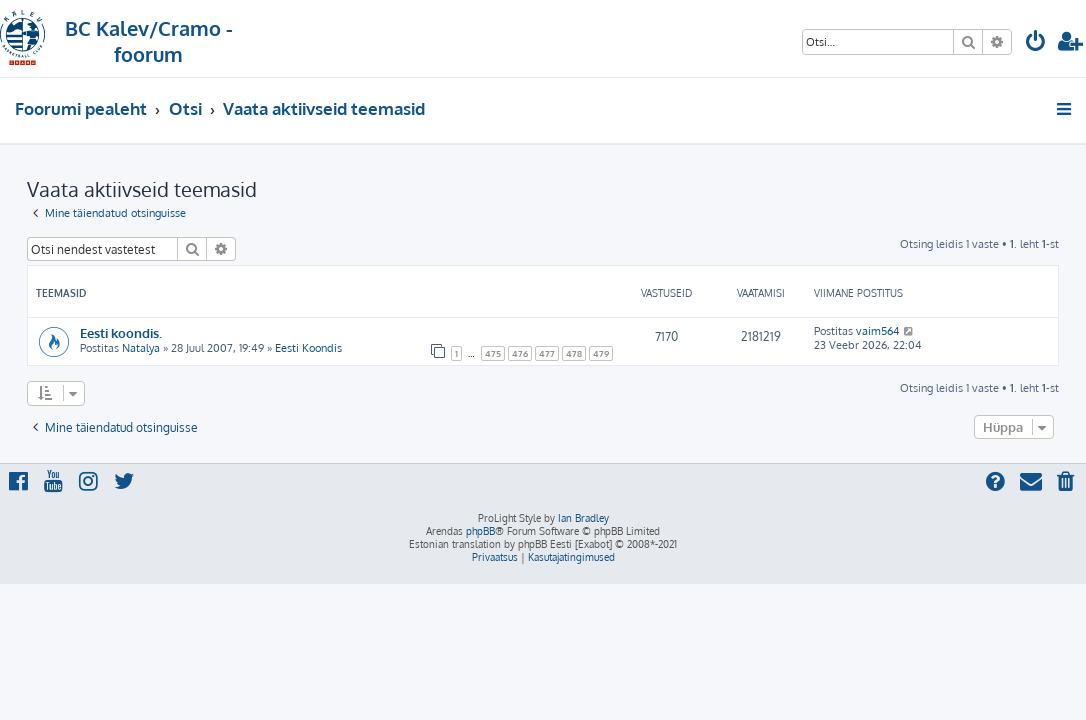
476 (520, 353)
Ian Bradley (583, 518)
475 (493, 353)
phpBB (480, 531)
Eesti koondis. (121, 332)
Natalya (141, 348)
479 (601, 353)
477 (547, 353)
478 (574, 353)
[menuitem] (1036, 43)
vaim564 (878, 331)
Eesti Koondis (308, 348)
